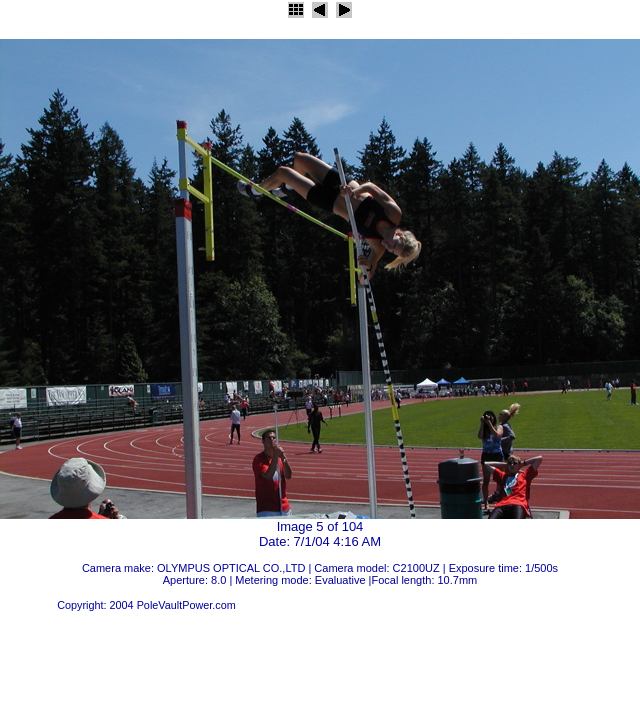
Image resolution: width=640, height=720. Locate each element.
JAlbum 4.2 (27, 605)
